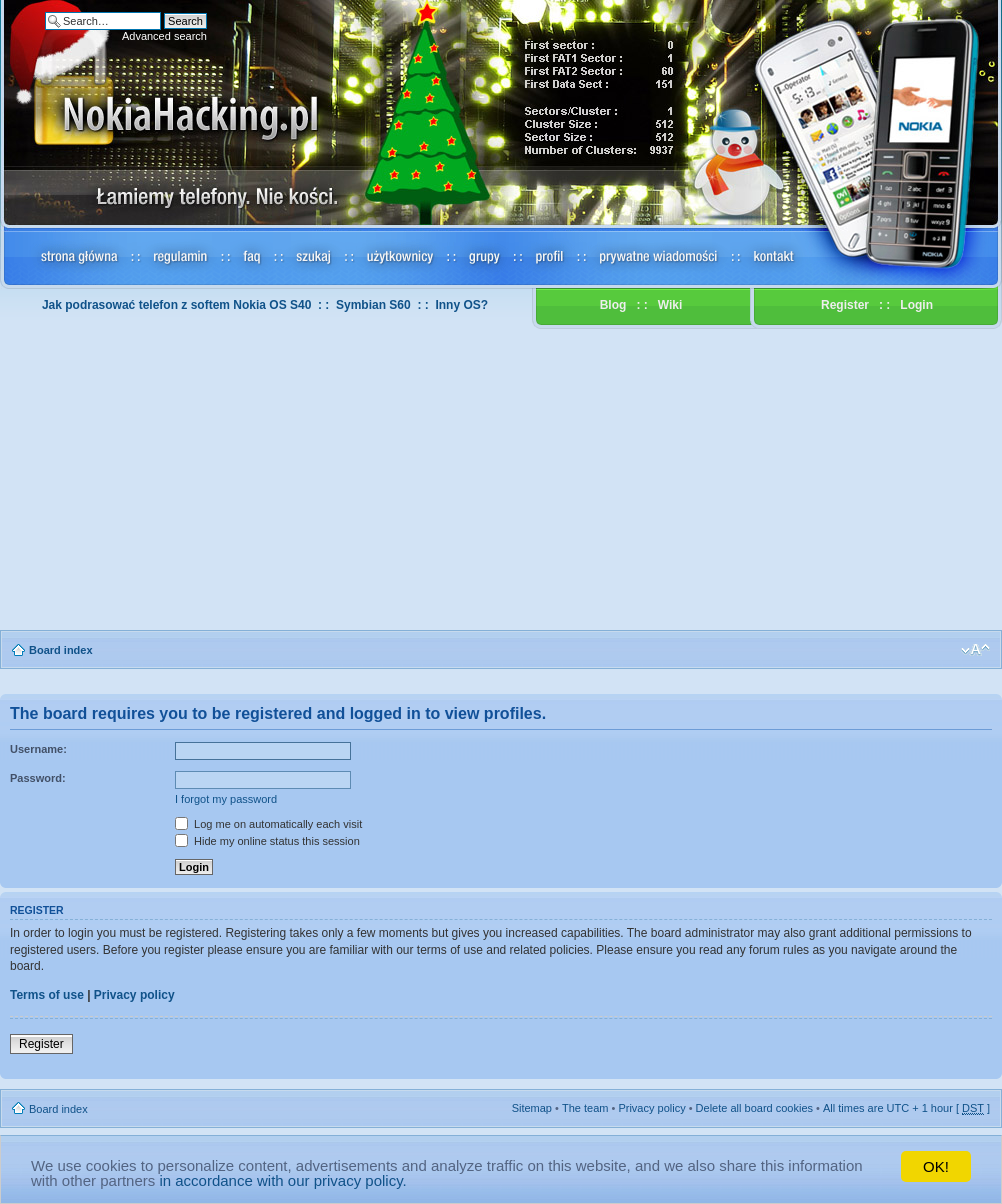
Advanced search (164, 36)
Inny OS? (461, 305)
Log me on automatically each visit (268, 824)
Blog (613, 305)
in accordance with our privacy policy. (282, 1180)
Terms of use (47, 995)
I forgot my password (226, 799)
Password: (38, 778)
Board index (61, 650)
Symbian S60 (373, 305)
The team (585, 1108)
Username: (38, 749)
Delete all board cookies (754, 1108)
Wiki (670, 305)
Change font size (975, 650)
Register (845, 305)
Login (916, 305)
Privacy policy (134, 995)
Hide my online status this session (267, 841)
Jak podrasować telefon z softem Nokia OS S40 (176, 305)
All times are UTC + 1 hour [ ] (906, 1108)
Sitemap (532, 1108)
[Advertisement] (501, 480)
